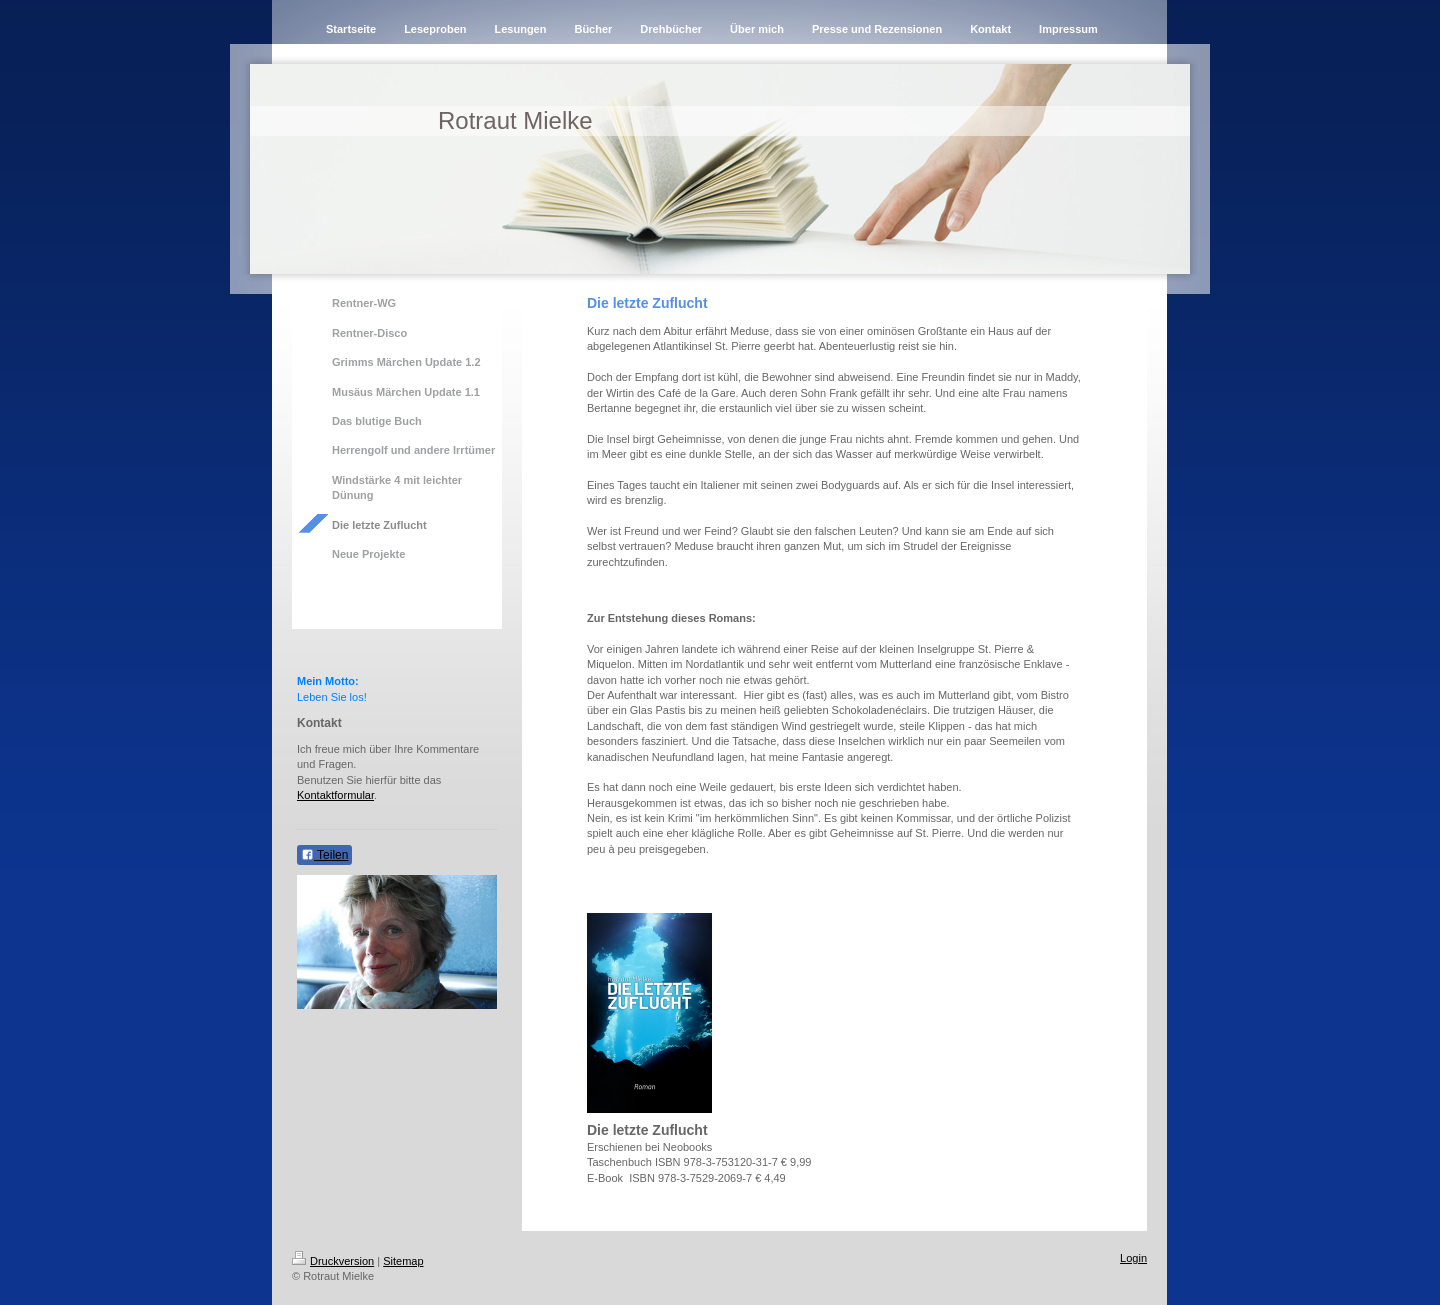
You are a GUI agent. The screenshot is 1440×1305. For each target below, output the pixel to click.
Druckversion (333, 1261)
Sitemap (403, 1261)
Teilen (324, 855)
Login (1133, 1258)
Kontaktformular (335, 795)
